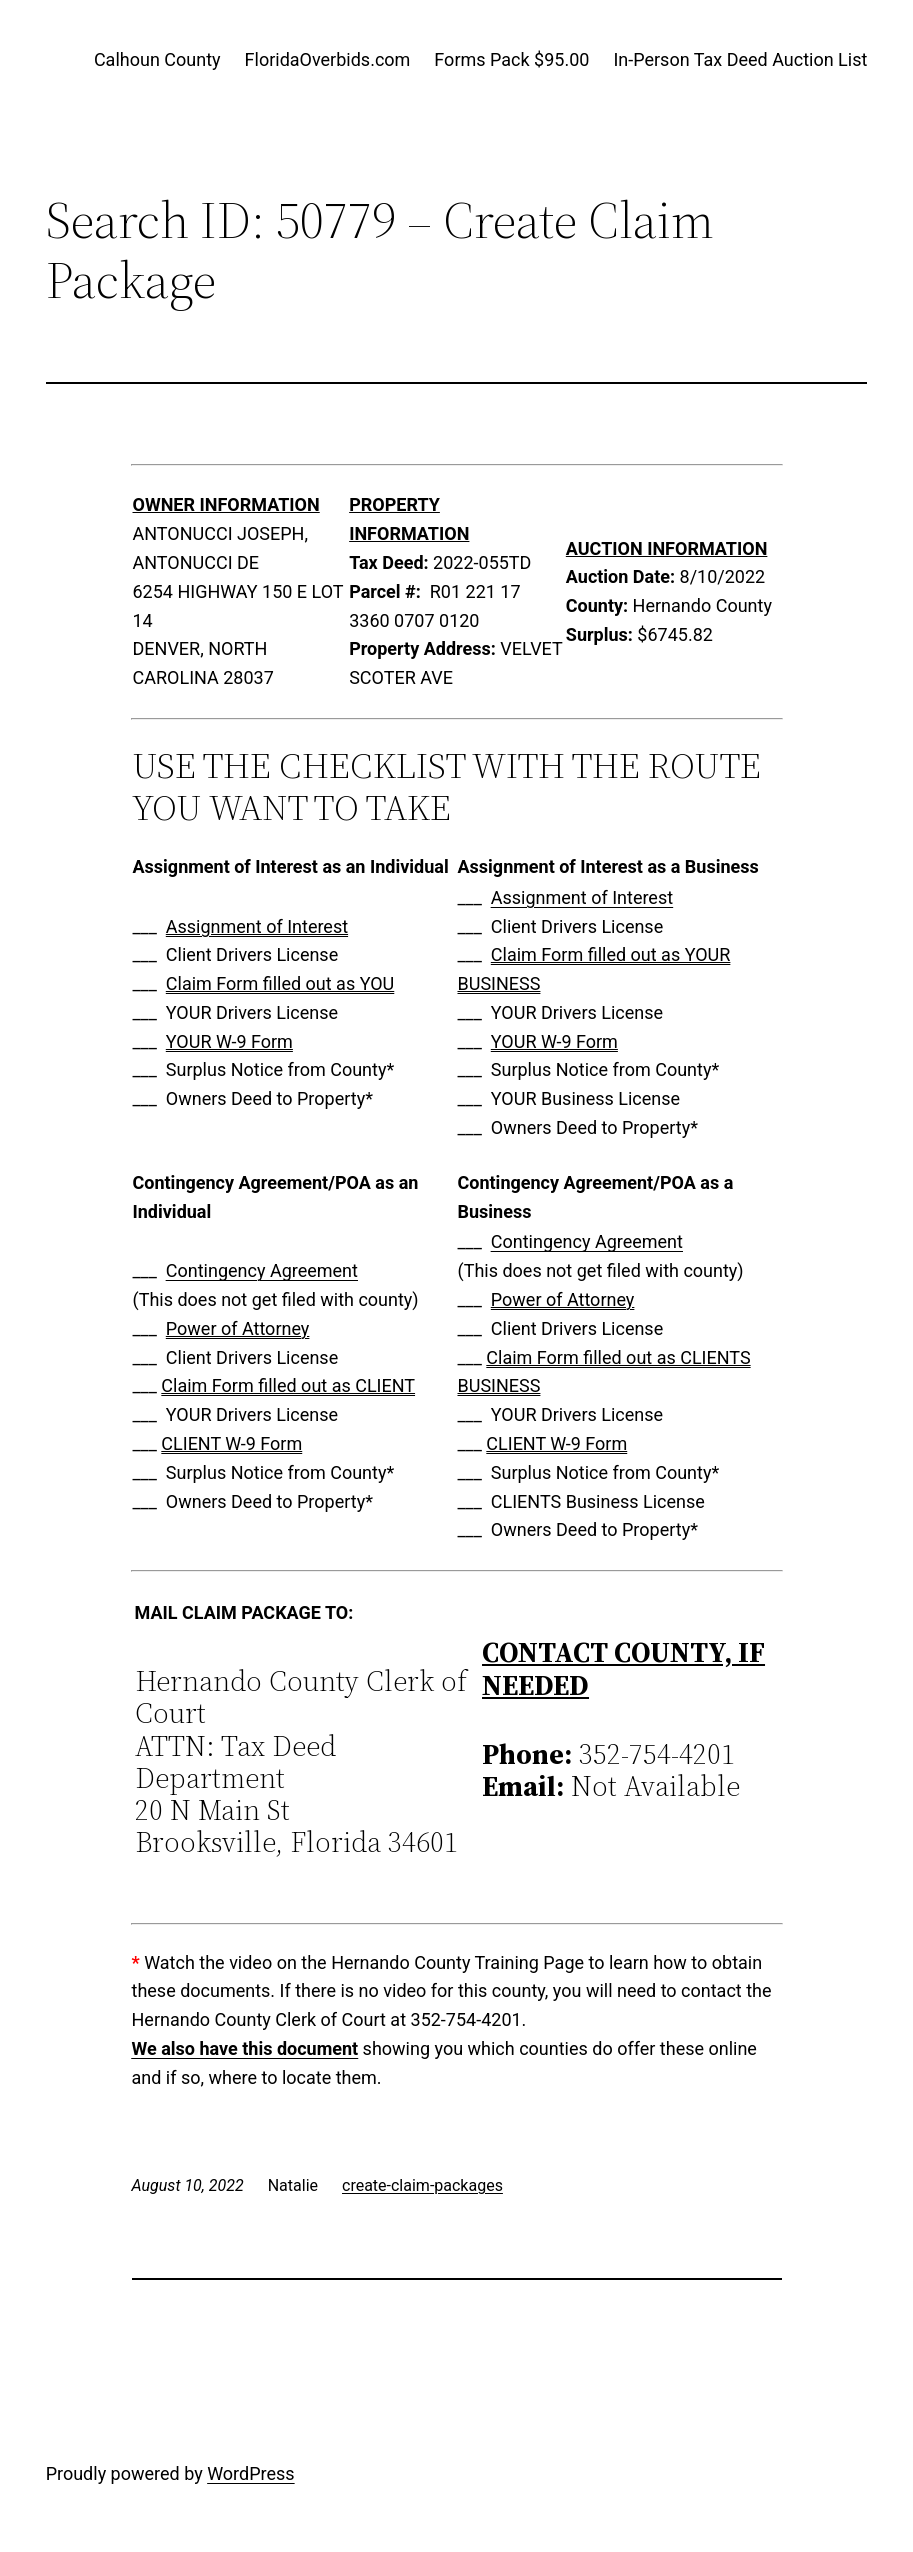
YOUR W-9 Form (229, 1041)
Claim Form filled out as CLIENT (288, 1385)
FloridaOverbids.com (328, 59)
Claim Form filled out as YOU (280, 983)
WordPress (250, 2473)
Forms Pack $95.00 (511, 59)
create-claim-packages (422, 2185)
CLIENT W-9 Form (231, 1443)
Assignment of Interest (257, 926)
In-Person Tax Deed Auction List (740, 59)
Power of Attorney (238, 1328)
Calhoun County (157, 59)
